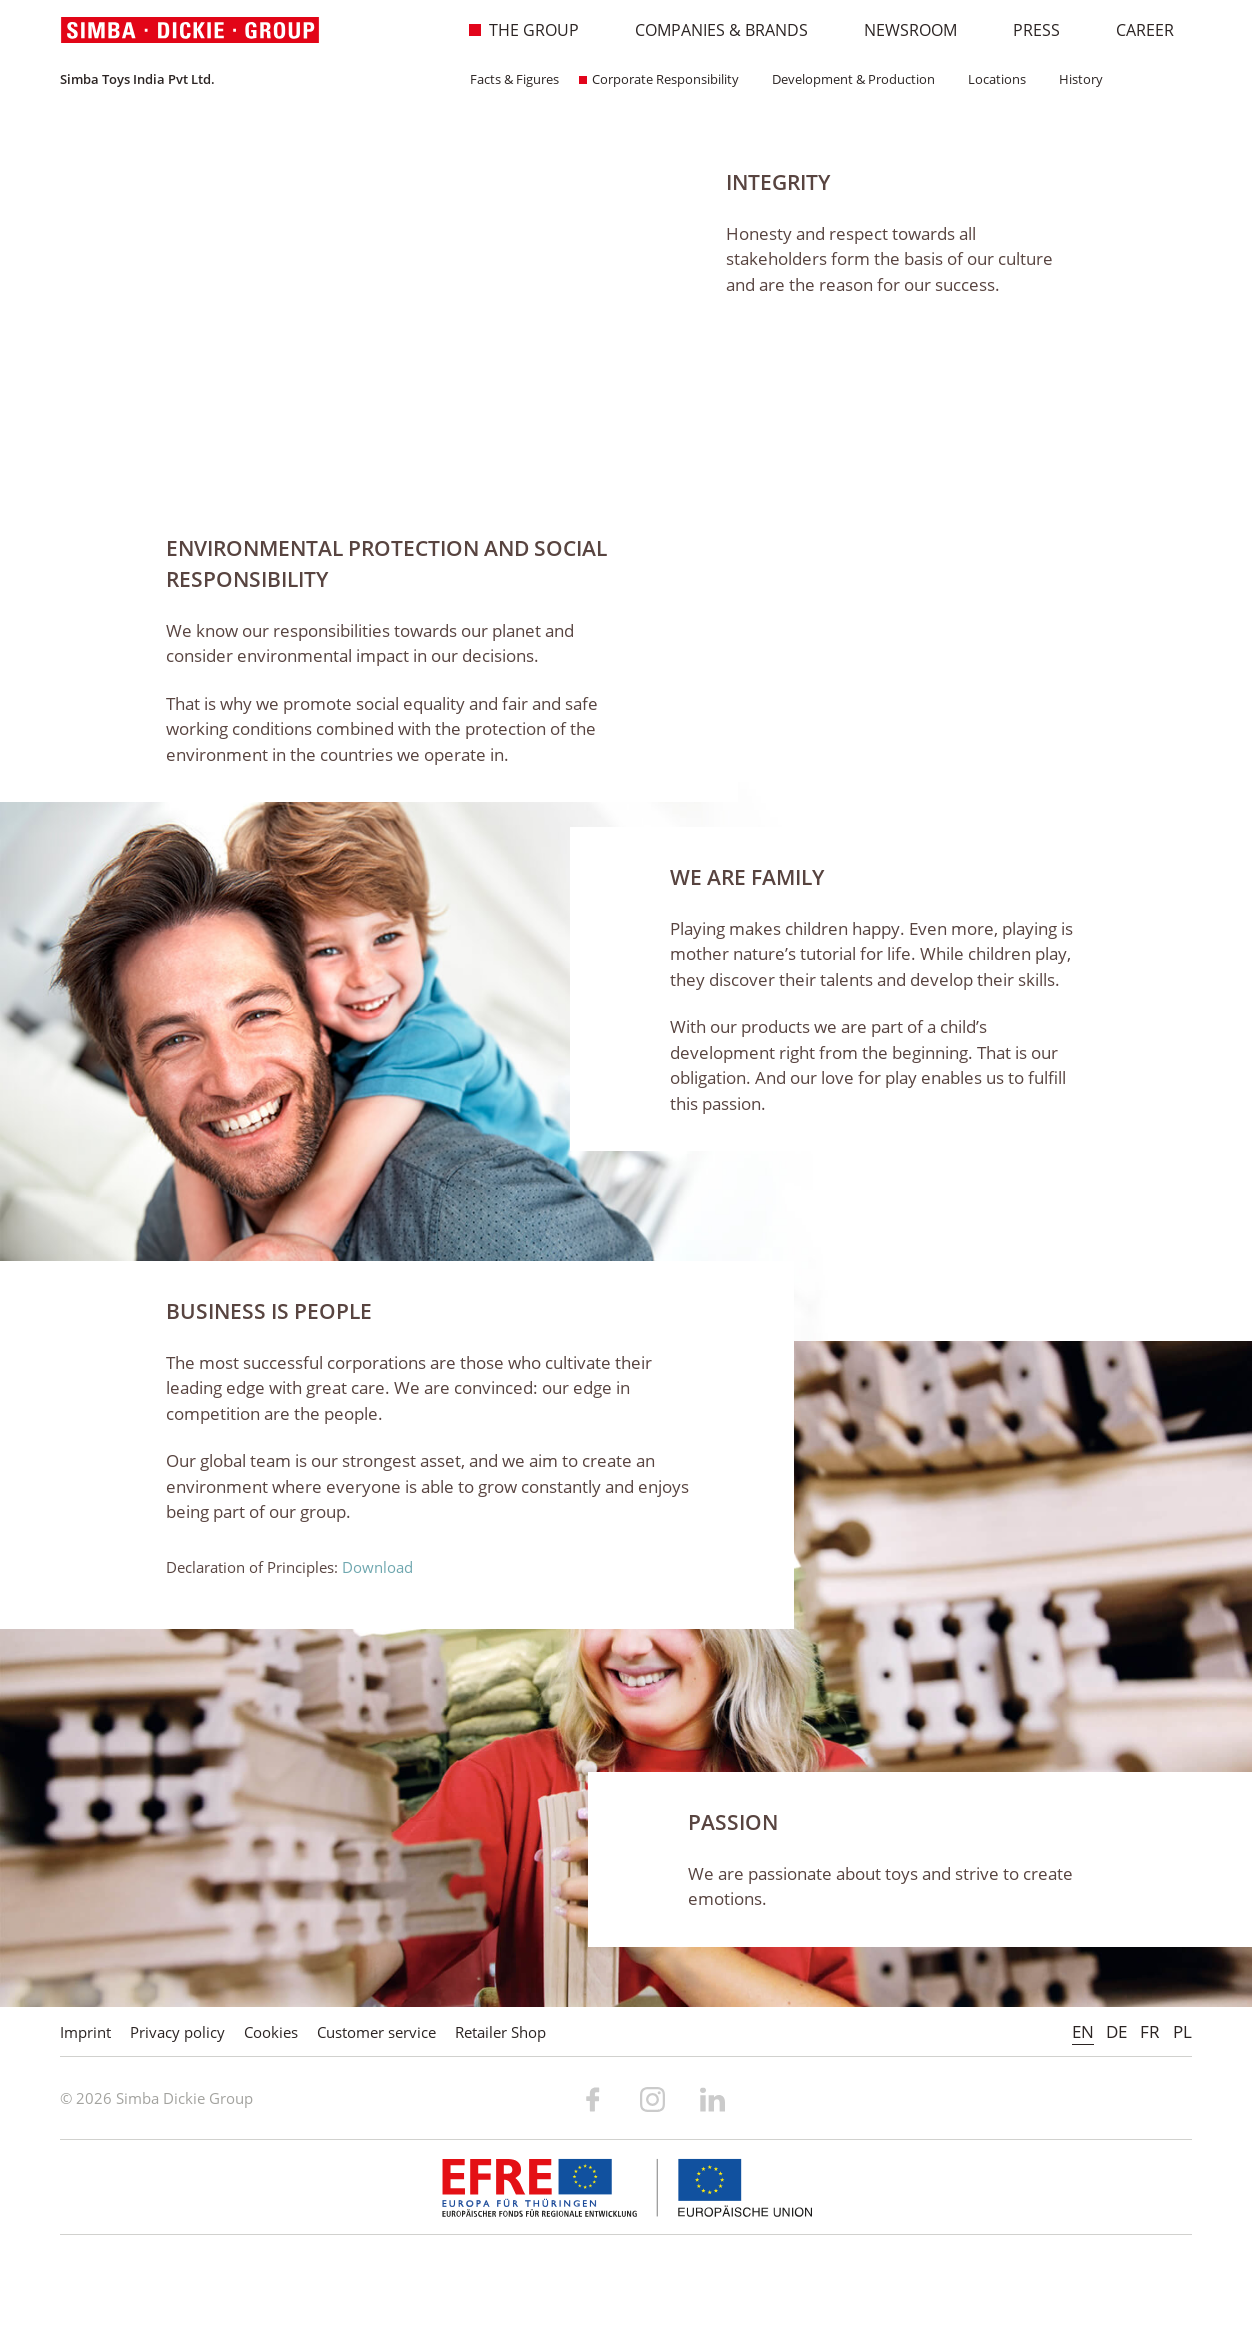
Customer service (376, 2032)
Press (1026, 30)
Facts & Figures (508, 79)
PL (1182, 2031)
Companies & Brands (711, 30)
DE (1116, 2031)
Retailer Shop (500, 2032)
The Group (523, 30)
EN (1083, 2031)
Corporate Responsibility (659, 79)
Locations (990, 79)
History (1074, 79)
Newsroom (900, 30)
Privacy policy (177, 2032)
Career (1134, 30)
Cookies (271, 2032)
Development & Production (847, 79)
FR (1150, 2031)
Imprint (85, 2032)
